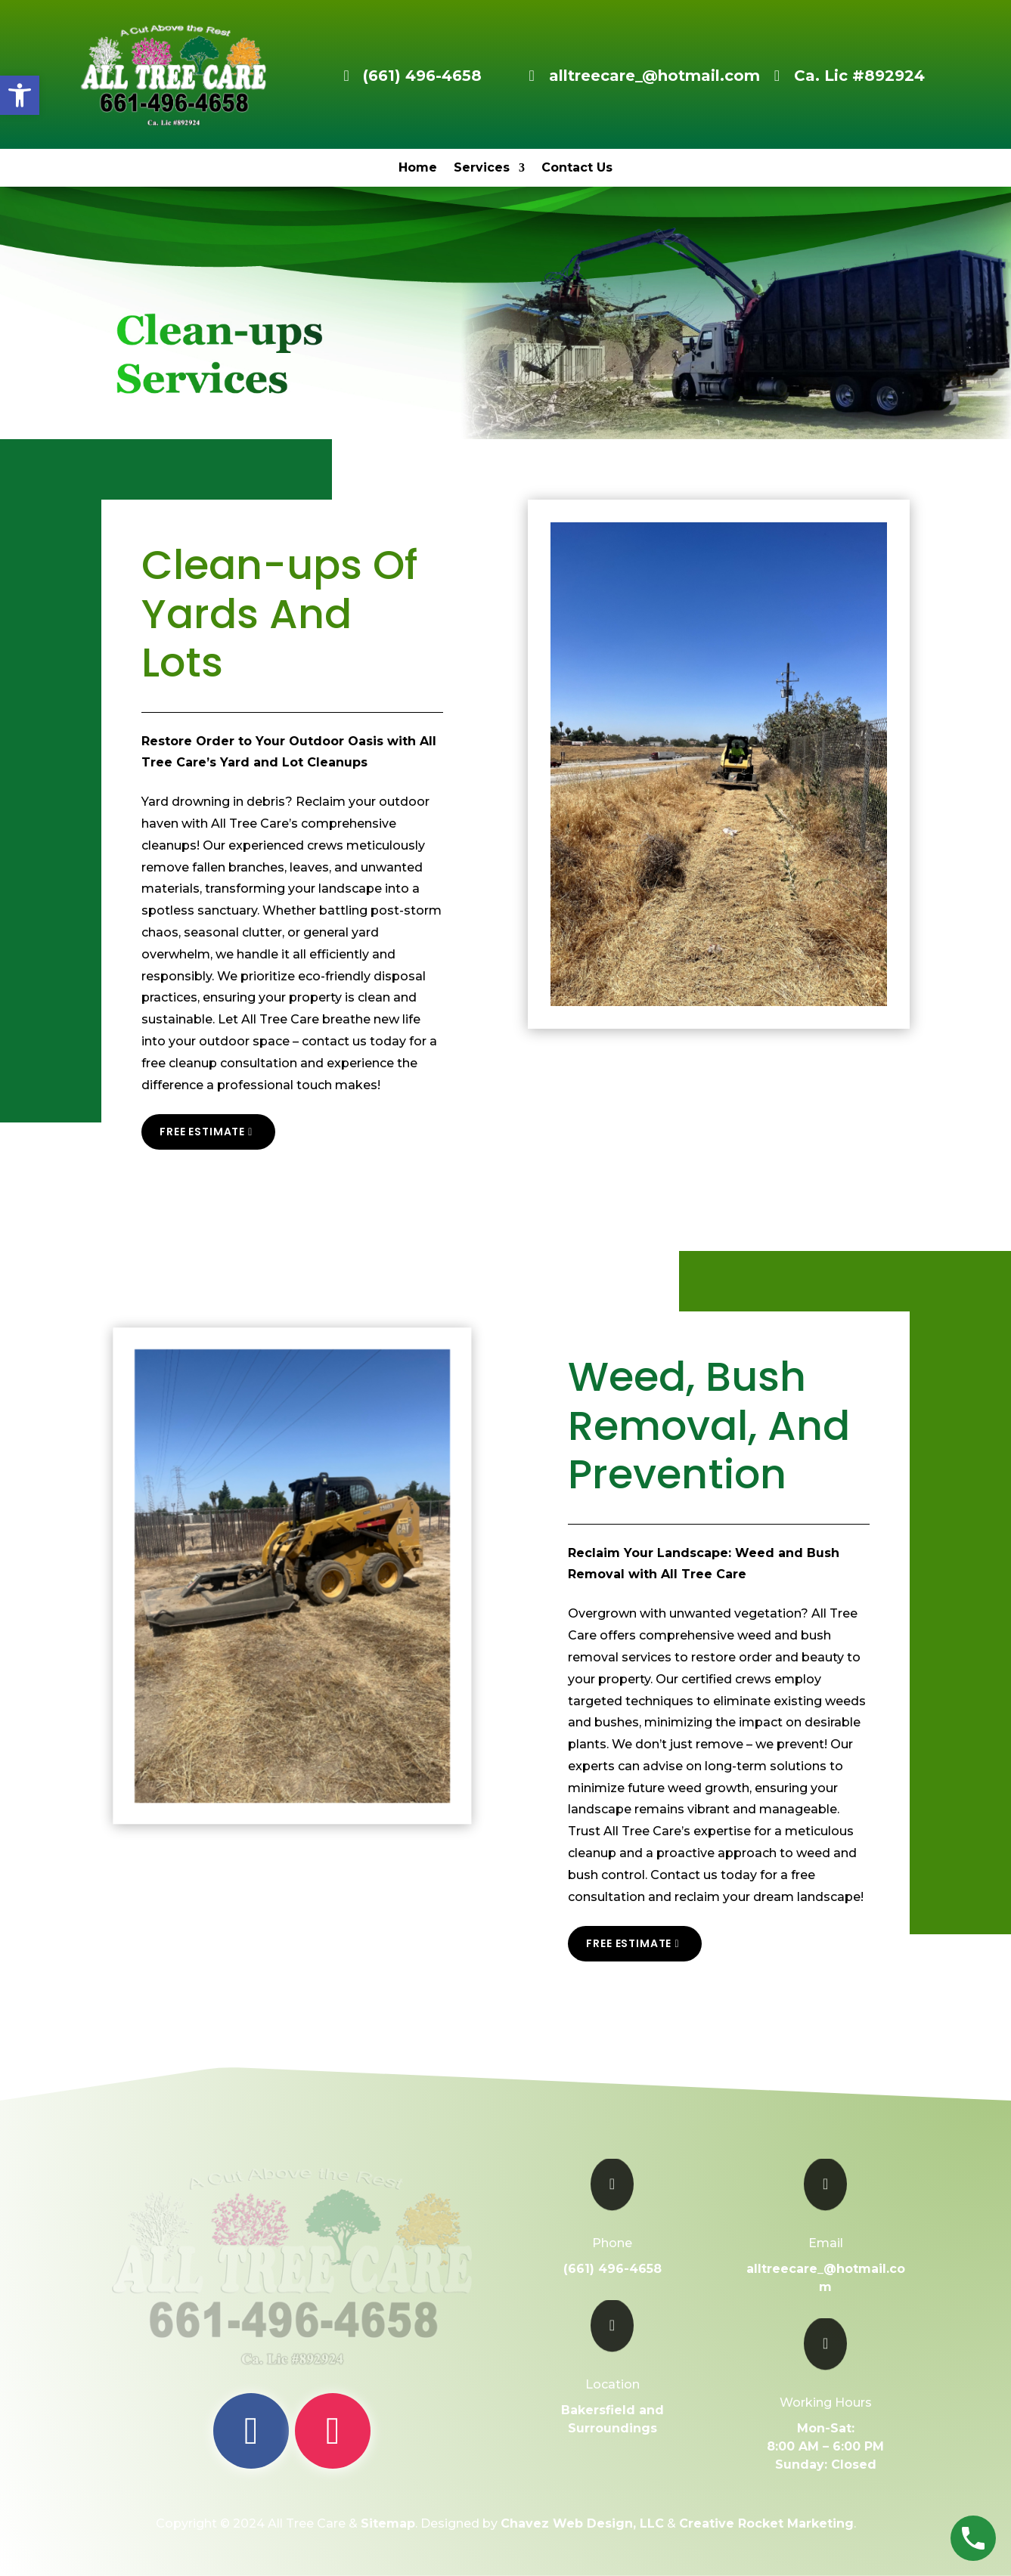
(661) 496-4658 (422, 76)
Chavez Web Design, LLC (582, 2523)
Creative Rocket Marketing (766, 2523)
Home (418, 169)
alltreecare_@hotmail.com (654, 76)
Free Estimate (202, 1131)
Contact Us (576, 169)
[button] (19, 95)
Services (482, 169)
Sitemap (388, 2523)
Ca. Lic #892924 (859, 76)
